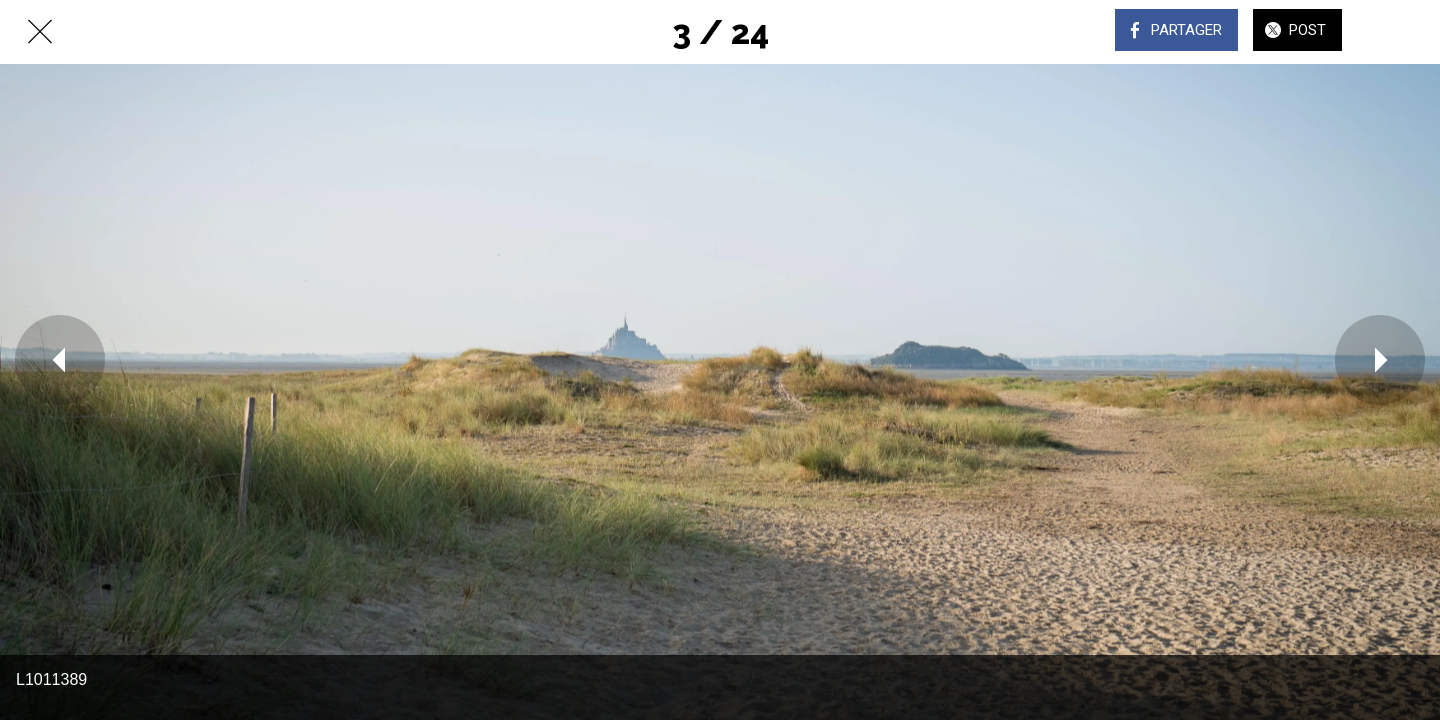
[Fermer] (40, 32)
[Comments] (1400, 32)
